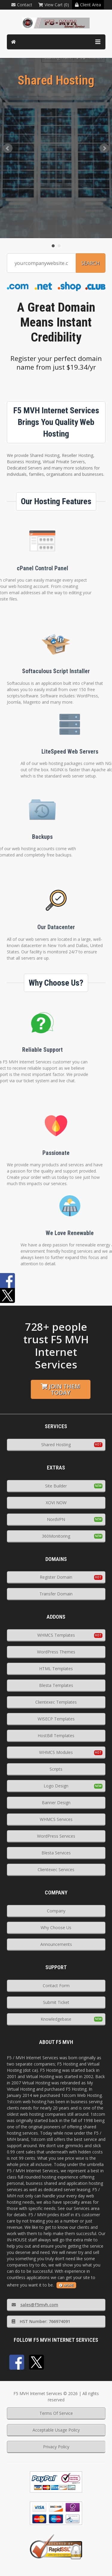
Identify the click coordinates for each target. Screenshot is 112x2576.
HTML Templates (56, 1668)
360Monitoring (56, 1536)
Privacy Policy (56, 2447)
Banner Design (56, 1802)
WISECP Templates (56, 1719)
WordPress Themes (56, 1652)
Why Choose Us (56, 1927)
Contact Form (56, 1985)
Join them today (60, 1389)
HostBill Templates (56, 1735)
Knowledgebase (56, 2019)
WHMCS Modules (56, 1752)
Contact (21, 4)
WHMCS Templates (56, 1635)
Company (56, 1911)
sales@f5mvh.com (35, 2304)
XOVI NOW (56, 1502)
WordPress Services (56, 1836)
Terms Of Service (56, 2413)
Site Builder (56, 1486)
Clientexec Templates (56, 1702)
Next (104, 148)
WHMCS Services (56, 1819)
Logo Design (56, 1786)
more (66, 2285)
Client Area (88, 4)
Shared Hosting (56, 1444)
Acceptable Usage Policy (56, 2430)
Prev (8, 148)
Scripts (56, 1769)
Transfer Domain (56, 1594)
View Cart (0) (53, 4)
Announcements (56, 1944)
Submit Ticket (56, 2002)
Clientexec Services (56, 1869)
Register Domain (56, 1577)
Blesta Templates (56, 1685)
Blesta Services (56, 1853)
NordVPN (56, 1519)
